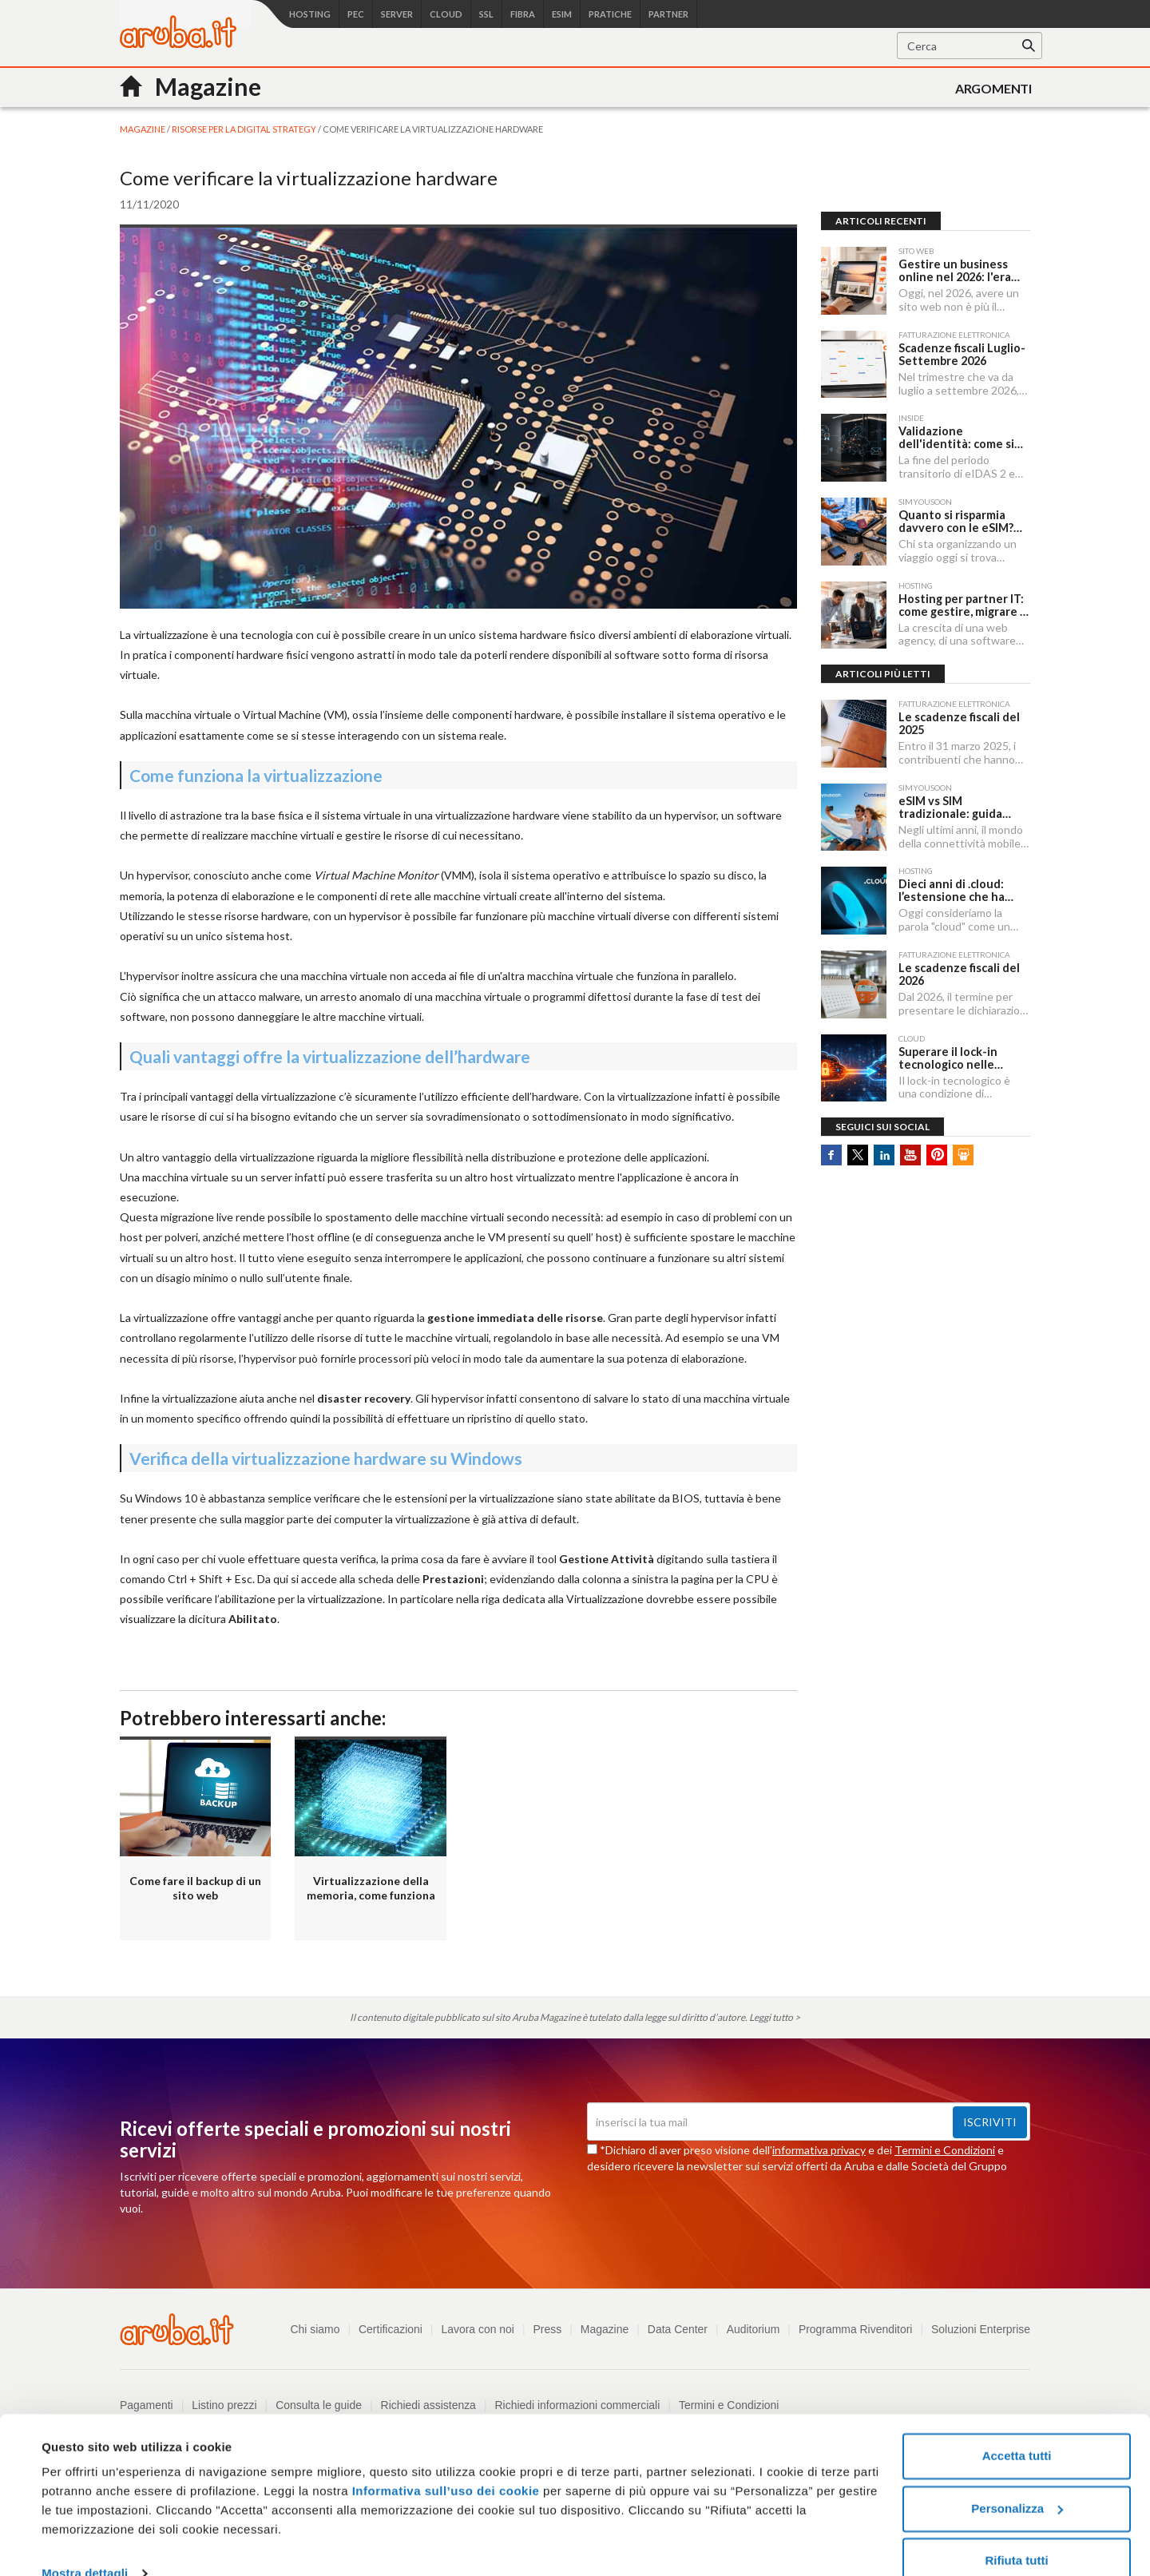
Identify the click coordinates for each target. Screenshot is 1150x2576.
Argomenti (993, 88)
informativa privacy (819, 2150)
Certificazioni (388, 2329)
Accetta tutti (1017, 2427)
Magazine (603, 2329)
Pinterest (936, 1147)
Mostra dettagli (85, 2544)
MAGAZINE (143, 129)
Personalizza (1017, 2479)
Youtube (910, 1147)
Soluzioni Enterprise (980, 2329)
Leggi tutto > (774, 2017)
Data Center (676, 2329)
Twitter (857, 1147)
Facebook (831, 1147)
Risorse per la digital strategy (245, 129)
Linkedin (884, 1147)
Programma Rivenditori (855, 2329)
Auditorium (752, 2329)
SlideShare (963, 1147)
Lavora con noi (476, 2329)
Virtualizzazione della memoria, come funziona (371, 1888)
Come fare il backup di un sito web (195, 1888)
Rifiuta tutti (1016, 2531)
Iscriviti (990, 2122)
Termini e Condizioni (944, 2150)
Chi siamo (312, 2329)
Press (545, 2329)
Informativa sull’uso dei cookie (443, 2462)
